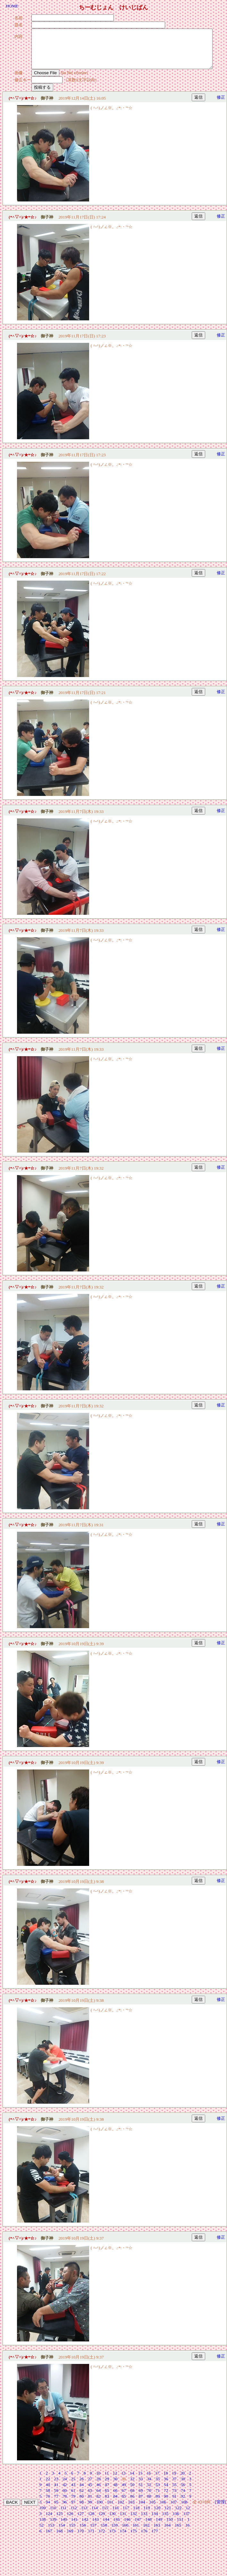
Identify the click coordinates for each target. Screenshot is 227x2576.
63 (90, 2498)
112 (74, 2515)
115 (105, 2515)
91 (174, 2503)
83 (107, 2503)
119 (147, 2515)
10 (98, 2480)
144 (106, 2527)
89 (158, 2503)
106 (163, 2509)
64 (98, 2498)
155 (72, 2532)
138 (42, 2527)
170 (81, 2538)
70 (149, 2498)
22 (48, 2486)
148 (148, 2527)
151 (180, 2527)
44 (82, 2492)
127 (81, 2521)
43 (73, 2492)
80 (82, 2503)
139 (53, 2527)
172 (102, 2538)
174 (123, 2538)
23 (56, 2486)
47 (107, 2492)
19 (174, 2480)
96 (65, 2509)
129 (102, 2521)
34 (149, 2486)
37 (174, 2486)
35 (158, 2486)
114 (94, 2515)
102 (120, 2509)
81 (90, 2503)
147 (138, 2527)
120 (157, 2515)
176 (144, 2538)
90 (166, 2503)
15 (140, 2480)
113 (84, 2515)
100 (99, 2509)
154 (61, 2532)
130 (112, 2521)
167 (49, 2538)
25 (73, 2486)
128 (91, 2521)
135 (165, 2521)
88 (149, 2503)
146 (127, 2527)
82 (98, 2503)
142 (85, 2527)
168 (59, 2538)
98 (82, 2509)
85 (124, 2503)
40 (48, 2492)
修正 (221, 105)
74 (183, 2498)
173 (112, 2538)
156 (83, 2532)
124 (49, 2521)
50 (132, 2492)
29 (107, 2486)
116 (115, 2515)
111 (63, 2515)
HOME (12, 6)
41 (56, 2492)
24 (65, 2486)
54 (166, 2492)
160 (125, 2532)
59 (56, 2498)
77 (56, 2503)
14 (132, 2480)
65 (107, 2498)
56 (183, 2492)
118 (136, 2515)
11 (107, 2480)
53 (158, 2492)
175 (133, 2538)
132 (133, 2521)
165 (178, 2532)
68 (132, 2498)
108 (184, 2509)
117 (126, 2515)
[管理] (220, 2509)
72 (166, 2498)
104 (142, 2509)
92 (183, 2503)
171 (91, 2538)
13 (123, 2480)
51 (141, 2492)
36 (166, 2486)
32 (132, 2486)
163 (157, 2532)
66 (115, 2498)
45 (90, 2492)
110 (53, 2515)
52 (149, 2492)
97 (73, 2509)
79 (73, 2503)
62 (82, 2498)
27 (90, 2486)
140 (64, 2527)
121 (167, 2515)
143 (95, 2527)
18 (166, 2480)
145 (117, 2527)
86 (132, 2503)
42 (65, 2492)
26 (82, 2486)
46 (98, 2492)
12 (115, 2480)
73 (174, 2498)
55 (174, 2492)
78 (65, 2503)
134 (155, 2521)
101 (110, 2509)
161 (135, 2532)
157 (93, 2532)
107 (173, 2509)
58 (48, 2498)
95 (56, 2509)
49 (124, 2492)
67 (124, 2498)
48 (115, 2492)
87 (141, 2503)
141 (74, 2527)
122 (178, 2515)
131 (123, 2521)
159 (114, 2532)
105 (152, 2509)
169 (70, 2538)
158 (104, 2532)
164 (167, 2532)
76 (48, 2503)
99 (90, 2509)
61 (73, 2498)
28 (98, 2486)
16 (149, 2480)
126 (70, 2521)
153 (51, 2532)
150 (169, 2527)
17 (157, 2480)
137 (186, 2521)
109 (42, 2515)
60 (65, 2498)
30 (115, 2486)
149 (159, 2527)
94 (48, 2509)
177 (155, 2538)
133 (144, 2521)
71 (158, 2498)
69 (141, 2498)
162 (146, 2532)
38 (183, 2486)
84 (115, 2503)
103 (131, 2509)
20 (183, 2480)
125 (59, 2521)
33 (141, 2486)
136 (176, 2521)
